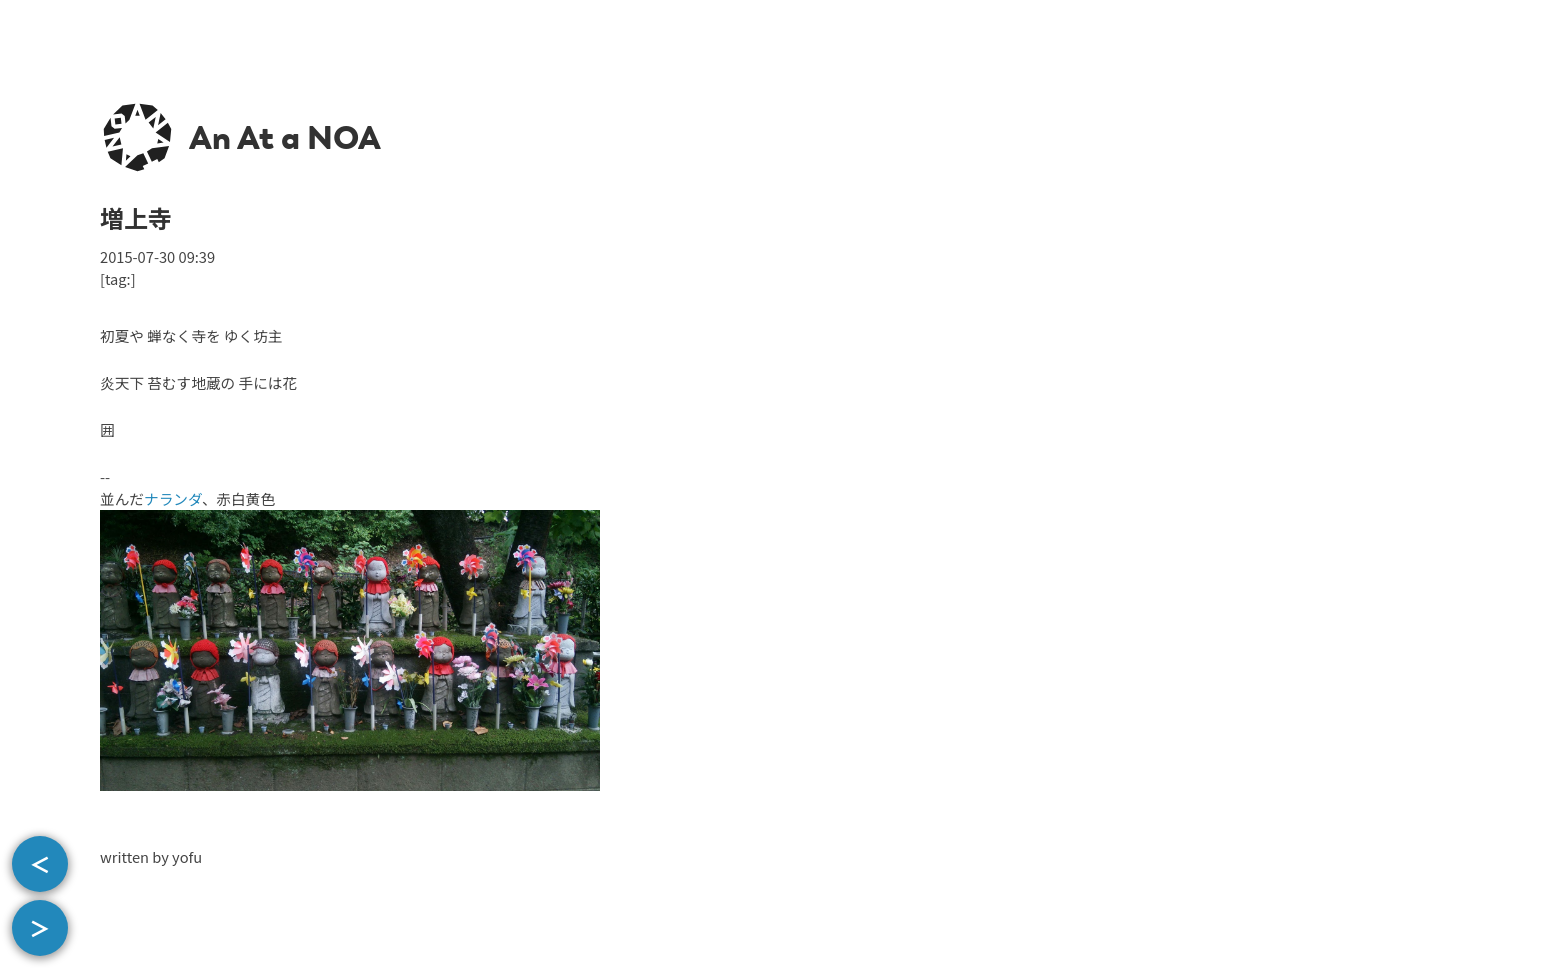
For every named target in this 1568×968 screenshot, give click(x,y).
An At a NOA (285, 138)
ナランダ (173, 498)
